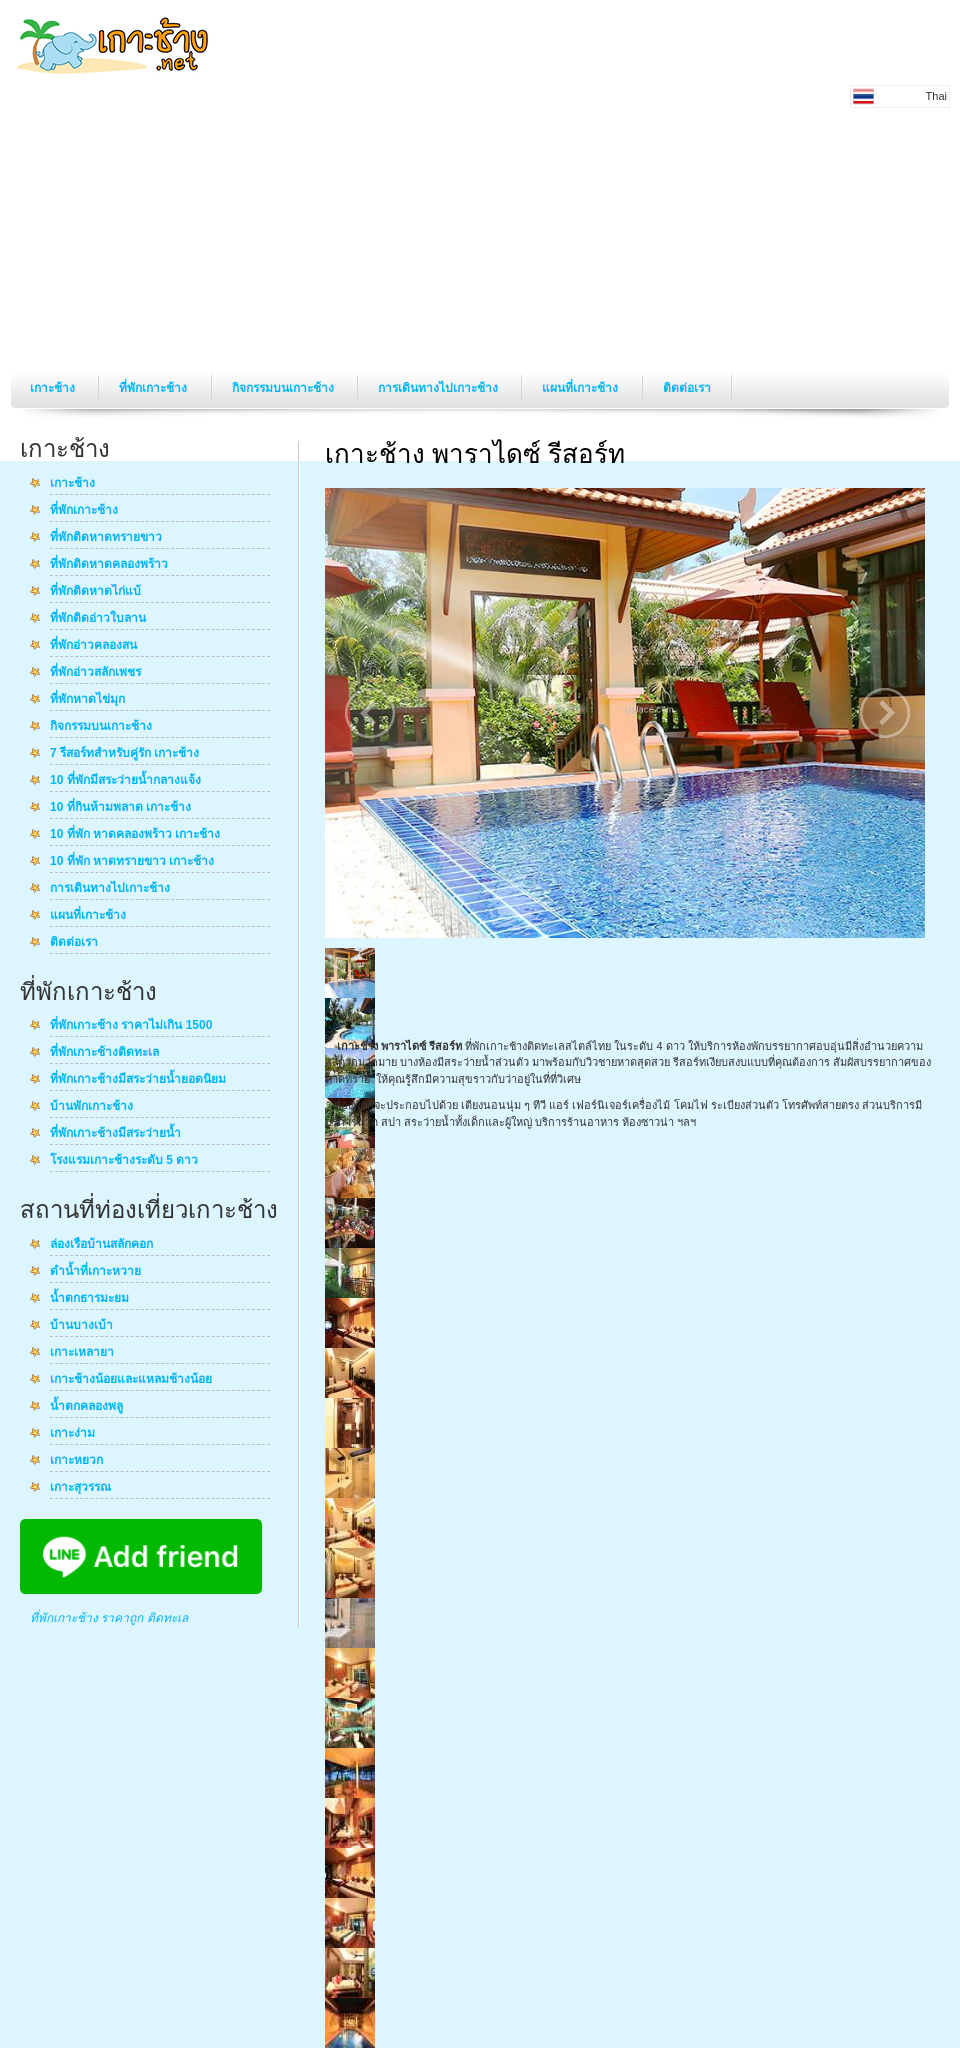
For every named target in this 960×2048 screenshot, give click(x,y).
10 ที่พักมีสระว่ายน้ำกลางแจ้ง (125, 781)
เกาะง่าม (72, 1434)
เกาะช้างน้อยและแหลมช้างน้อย (131, 1380)
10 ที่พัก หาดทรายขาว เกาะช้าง (132, 862)
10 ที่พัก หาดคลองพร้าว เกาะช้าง (135, 835)
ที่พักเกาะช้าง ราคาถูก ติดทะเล (109, 1618)
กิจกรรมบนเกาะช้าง (284, 388)
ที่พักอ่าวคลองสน (93, 646)
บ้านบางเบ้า (81, 1326)
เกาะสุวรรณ (80, 1488)
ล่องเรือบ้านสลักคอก (101, 1245)
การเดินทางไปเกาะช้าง (439, 388)
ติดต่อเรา (687, 388)
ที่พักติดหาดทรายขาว (106, 538)
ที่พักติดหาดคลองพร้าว (109, 565)
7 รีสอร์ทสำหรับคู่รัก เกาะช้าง (124, 754)
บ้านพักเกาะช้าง (91, 1107)
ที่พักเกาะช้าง (154, 388)
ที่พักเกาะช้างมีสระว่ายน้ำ (115, 1134)
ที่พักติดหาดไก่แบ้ (95, 592)
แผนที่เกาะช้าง (581, 388)
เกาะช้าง (54, 388)
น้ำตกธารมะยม (89, 1299)
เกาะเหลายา (82, 1353)
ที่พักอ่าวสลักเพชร (95, 673)
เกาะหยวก (76, 1461)
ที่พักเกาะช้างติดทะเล (104, 1053)
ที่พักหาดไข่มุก (87, 700)
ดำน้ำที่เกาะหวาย (95, 1272)
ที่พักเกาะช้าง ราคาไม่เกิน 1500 (131, 1026)
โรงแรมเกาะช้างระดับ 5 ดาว (124, 1161)
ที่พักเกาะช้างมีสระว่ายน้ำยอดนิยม (138, 1080)
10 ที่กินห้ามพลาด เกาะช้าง (120, 808)
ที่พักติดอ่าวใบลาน (98, 619)
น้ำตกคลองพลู (86, 1407)
